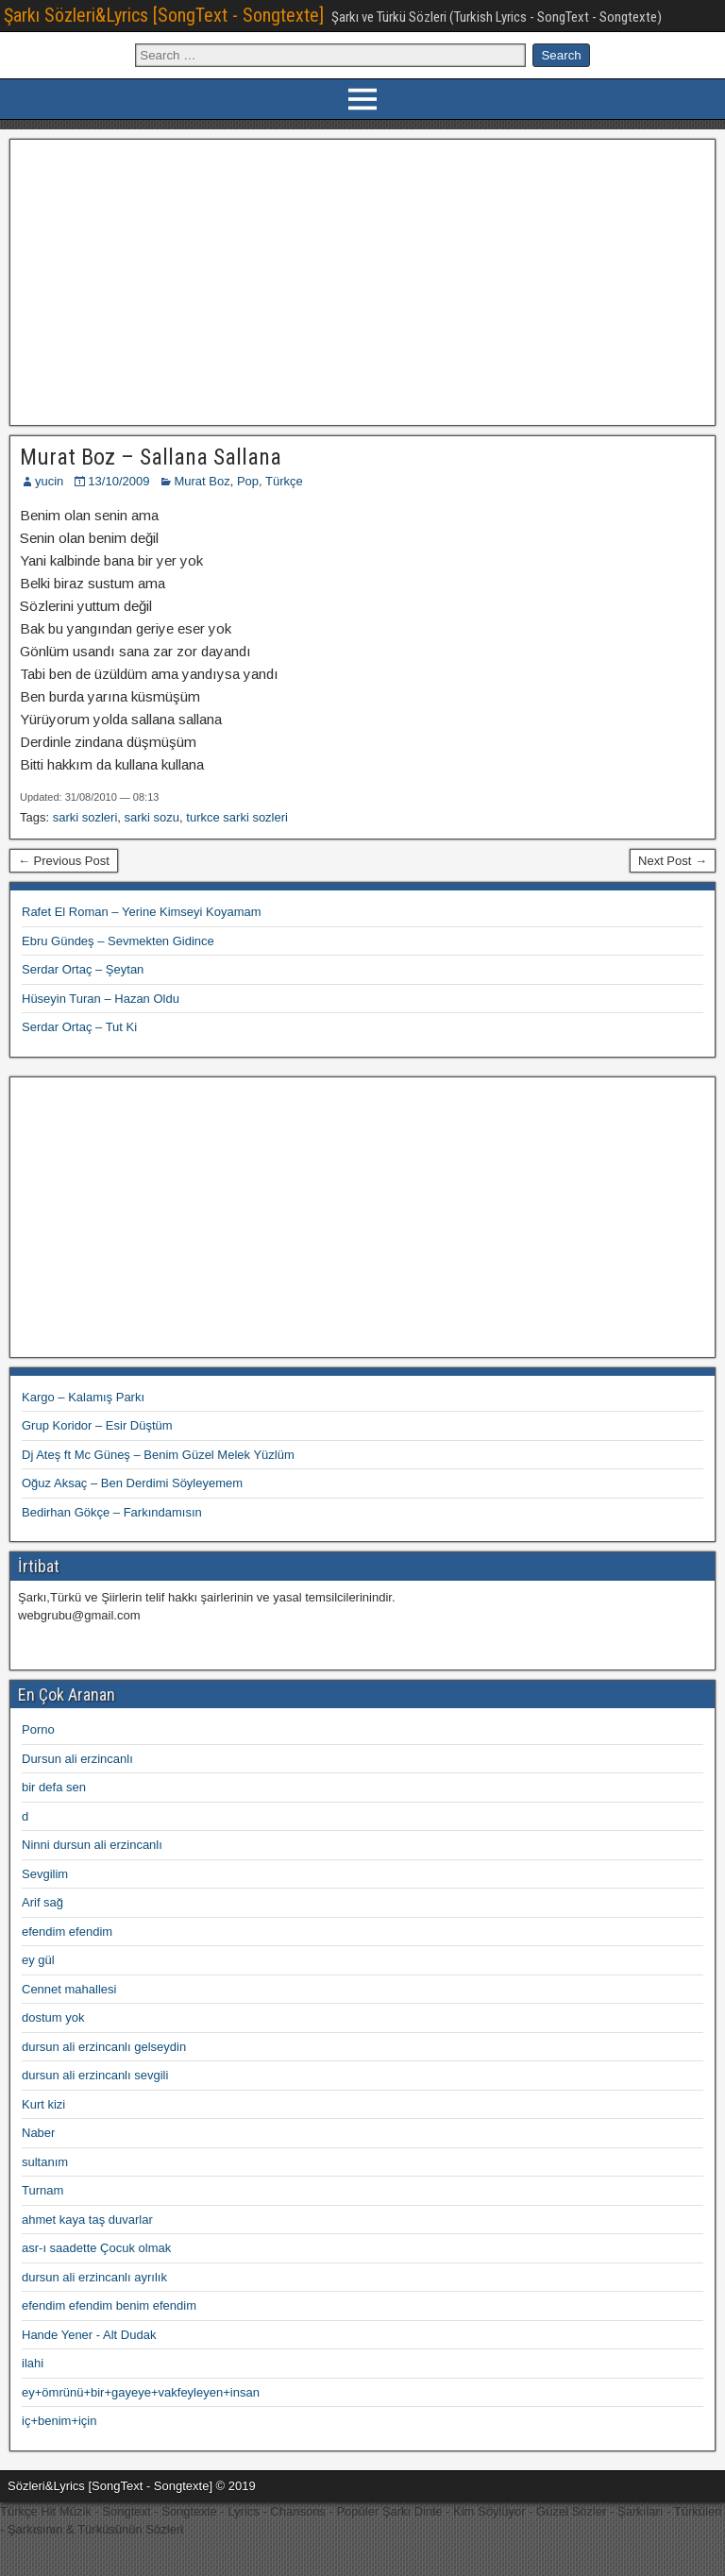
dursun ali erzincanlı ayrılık (94, 2277)
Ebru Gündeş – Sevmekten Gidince (118, 941)
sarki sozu (152, 817)
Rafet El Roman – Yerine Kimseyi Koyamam (141, 912)
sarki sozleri (85, 817)
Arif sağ (42, 1902)
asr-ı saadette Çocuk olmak (96, 2248)
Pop (248, 481)
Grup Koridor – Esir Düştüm (97, 1425)
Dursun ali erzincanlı (77, 1759)
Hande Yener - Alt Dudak (89, 2335)
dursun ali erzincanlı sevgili (95, 2075)
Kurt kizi (43, 2104)
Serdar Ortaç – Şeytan (82, 969)
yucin (49, 481)
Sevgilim (45, 1874)
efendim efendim (67, 1931)
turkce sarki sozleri (237, 817)
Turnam (42, 2190)
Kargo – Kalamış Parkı (83, 1397)
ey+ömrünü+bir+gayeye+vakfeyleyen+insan (141, 2392)
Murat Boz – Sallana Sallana (150, 457)
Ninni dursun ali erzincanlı (92, 1845)
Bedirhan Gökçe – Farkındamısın (112, 1512)
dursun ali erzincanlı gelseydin (104, 2047)
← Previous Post (64, 861)
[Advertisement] (363, 279)
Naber (38, 2133)
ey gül (38, 1960)
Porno (38, 1729)
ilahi (32, 2363)
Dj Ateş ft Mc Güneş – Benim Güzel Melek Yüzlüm (158, 1455)
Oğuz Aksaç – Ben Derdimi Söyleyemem (132, 1483)
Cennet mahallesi (69, 1989)
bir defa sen (54, 1787)
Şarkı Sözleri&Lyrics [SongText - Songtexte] (164, 15)
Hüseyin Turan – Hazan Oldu (100, 998)
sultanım (45, 2162)
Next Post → (672, 861)
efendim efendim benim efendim (109, 2305)
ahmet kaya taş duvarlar (87, 2219)
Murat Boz (201, 481)
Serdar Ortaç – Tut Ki (79, 1027)
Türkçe (284, 481)
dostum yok (53, 2017)
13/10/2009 (118, 481)
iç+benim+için (59, 2421)
